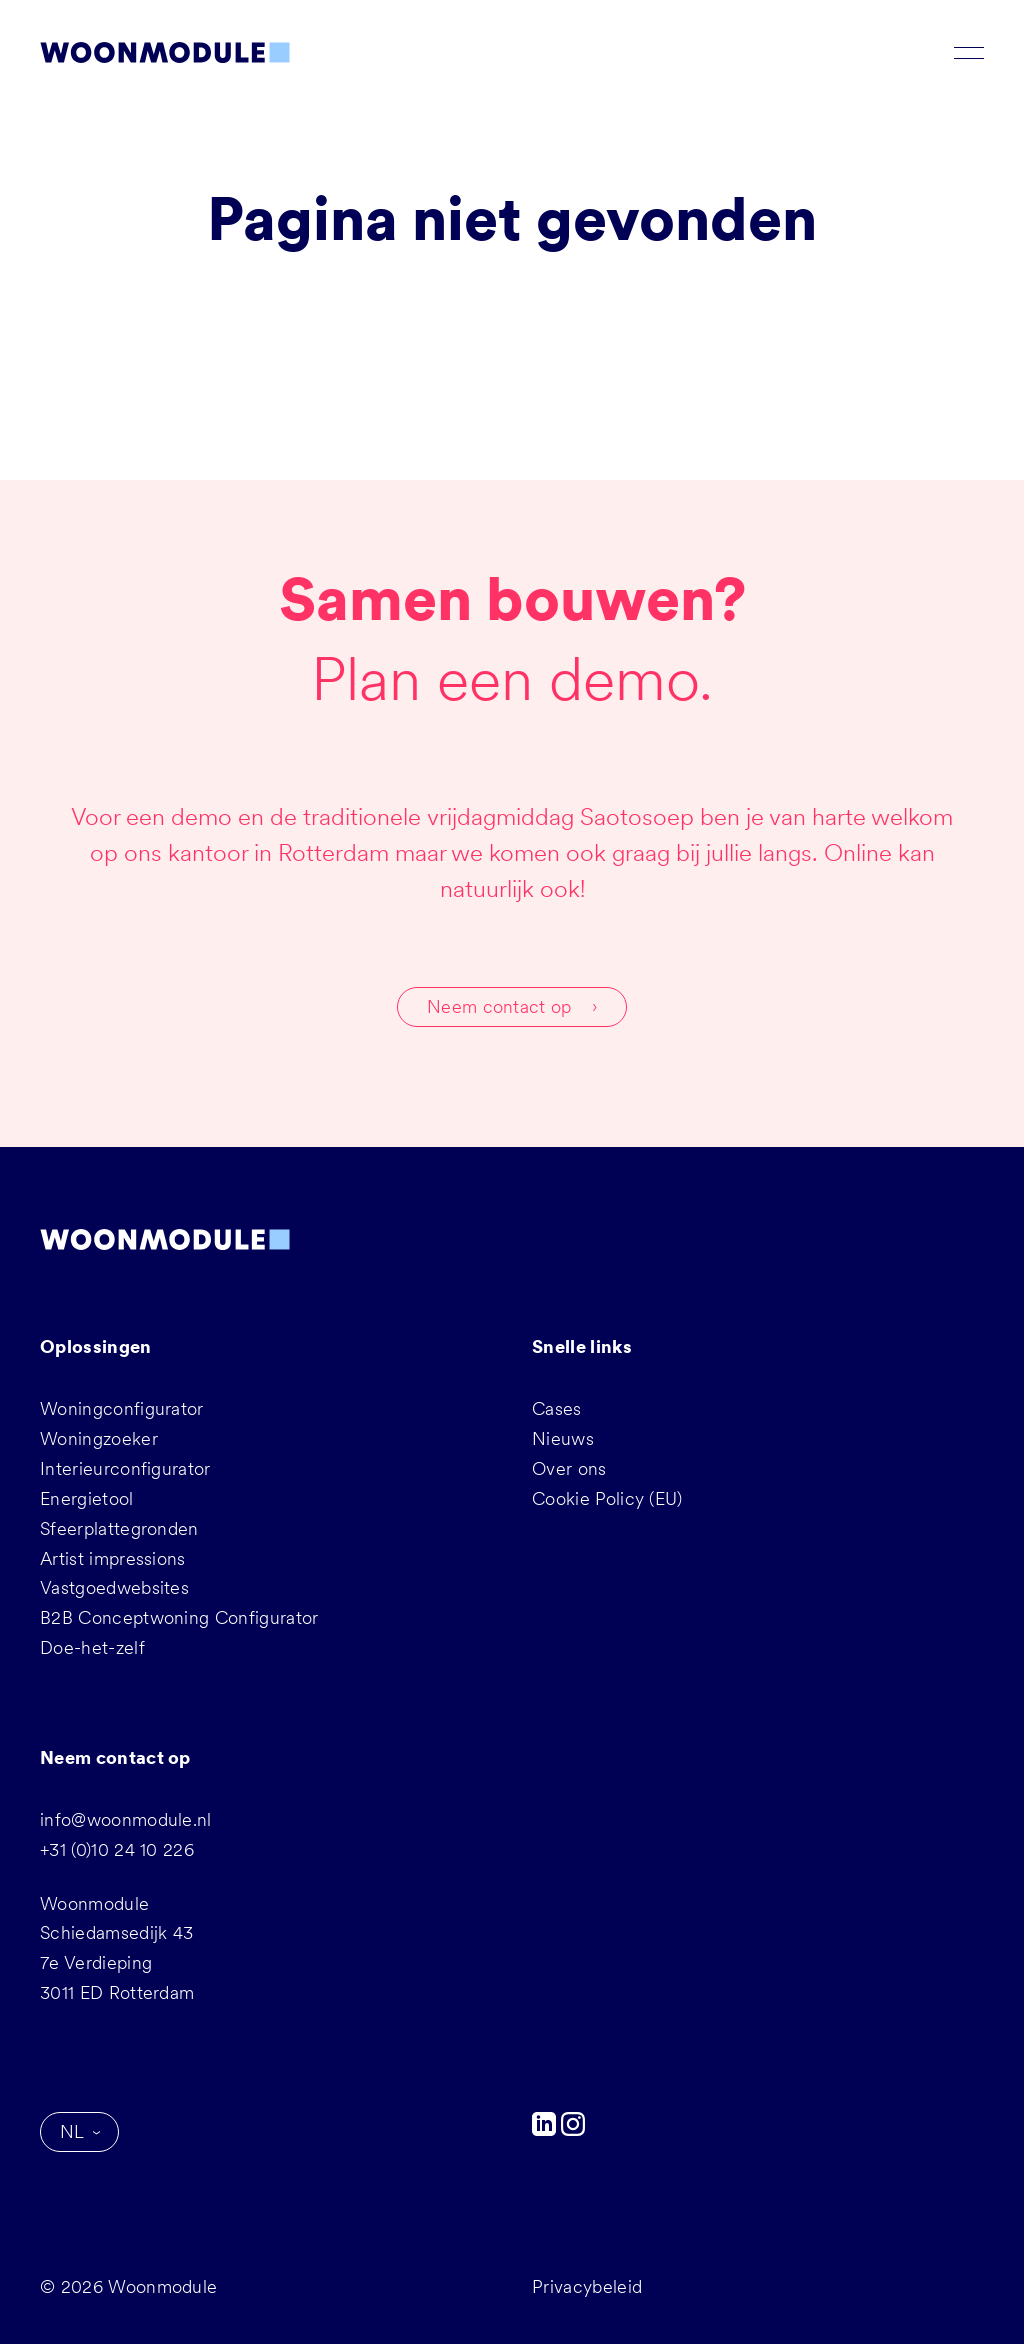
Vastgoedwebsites (114, 1587)
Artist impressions (113, 1558)
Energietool (87, 1498)
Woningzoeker (99, 1438)
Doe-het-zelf (92, 1647)
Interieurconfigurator (125, 1468)
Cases (557, 1408)
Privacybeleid (587, 2286)
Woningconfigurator (122, 1408)
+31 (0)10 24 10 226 (117, 1849)
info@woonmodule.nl (126, 1819)
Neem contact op (499, 1006)
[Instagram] (573, 2129)
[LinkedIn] (546, 2129)
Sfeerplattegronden (119, 1528)
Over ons (569, 1468)
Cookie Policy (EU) (607, 1498)
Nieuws (563, 1438)
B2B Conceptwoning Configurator (179, 1617)
